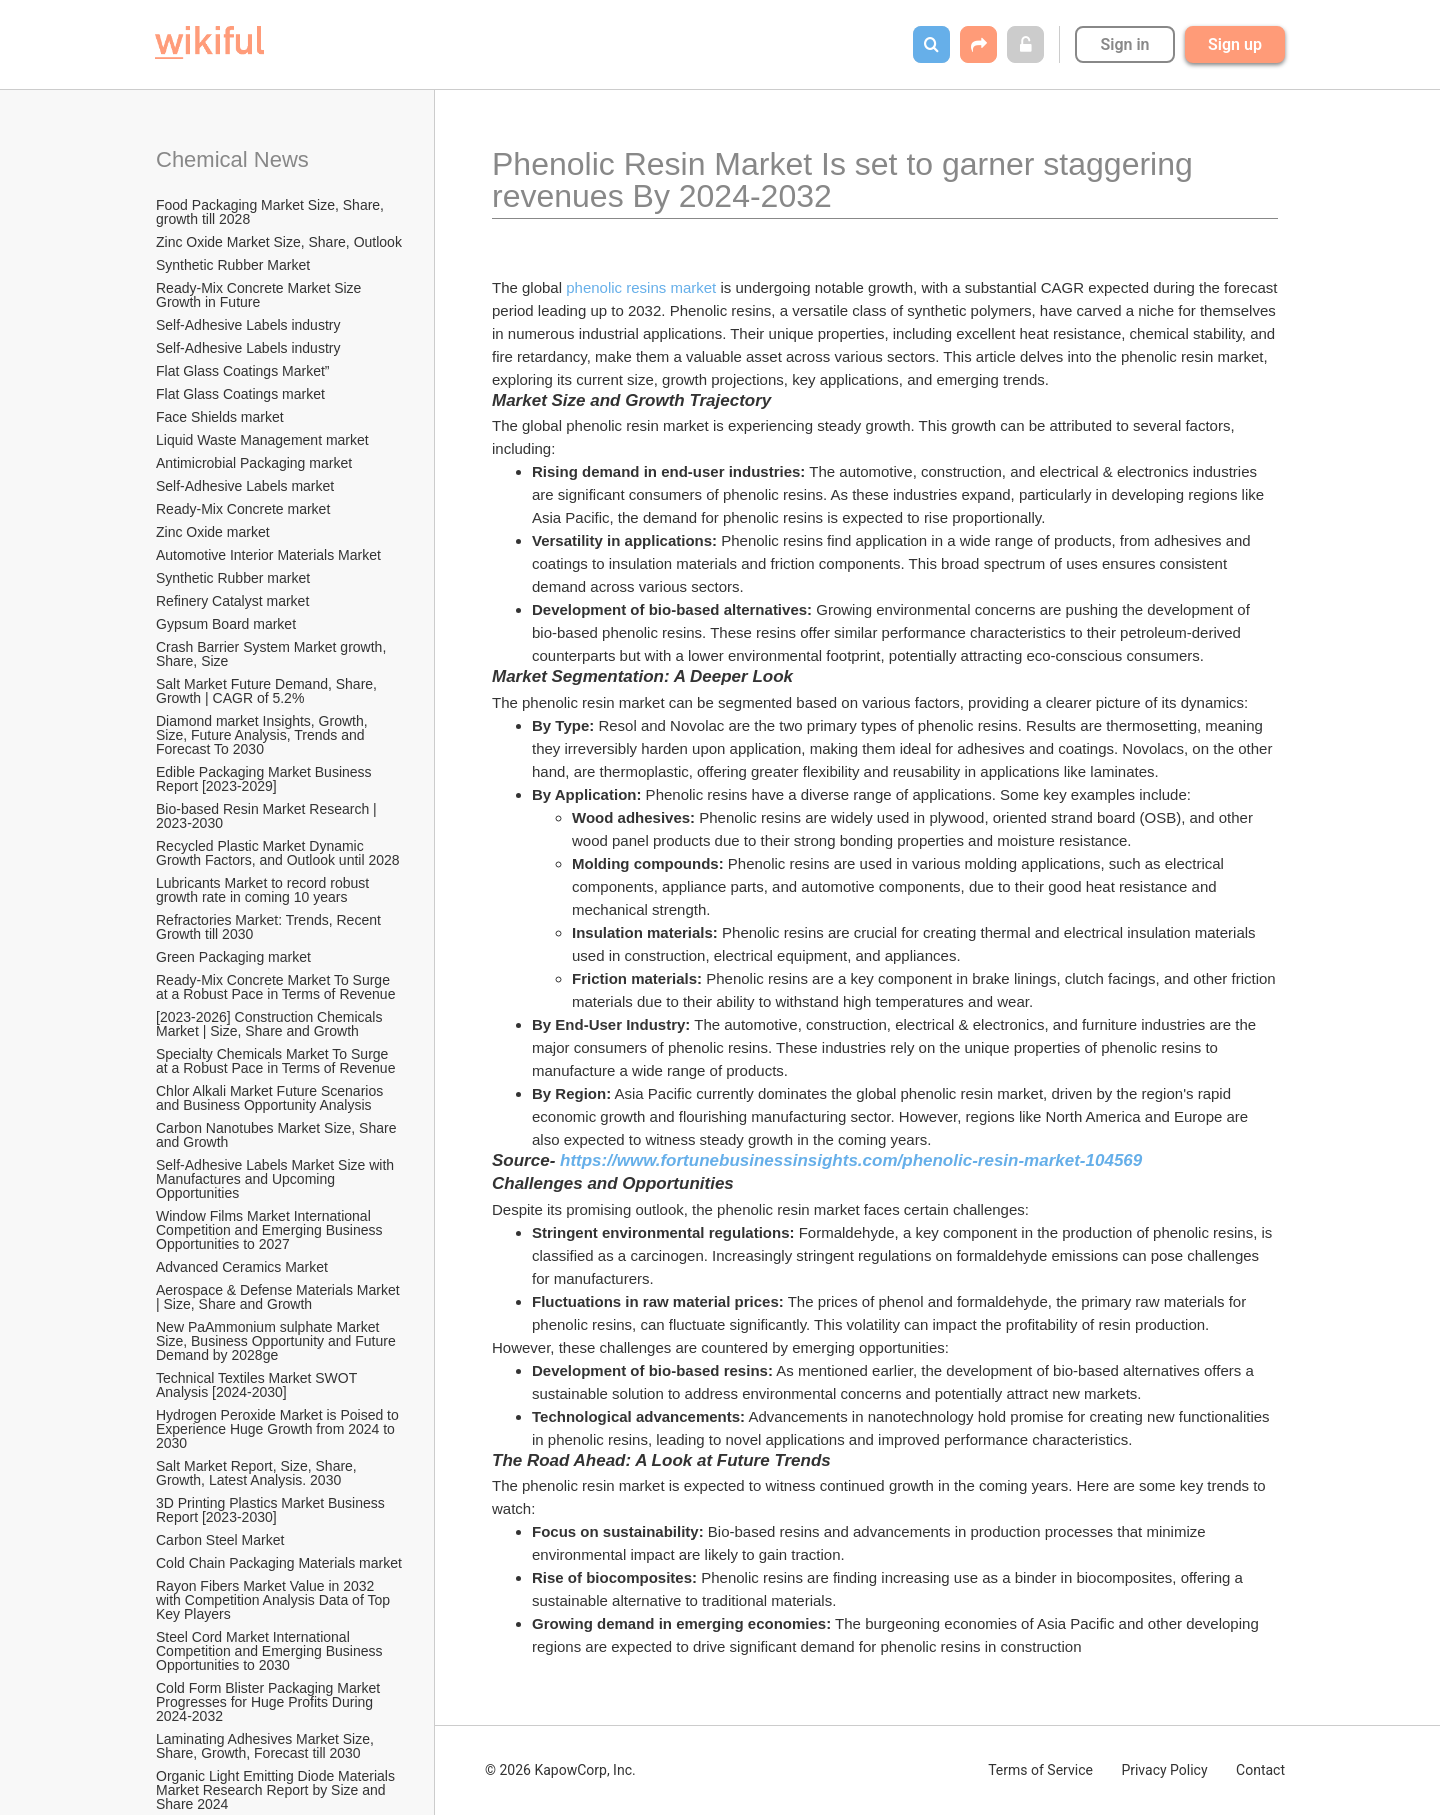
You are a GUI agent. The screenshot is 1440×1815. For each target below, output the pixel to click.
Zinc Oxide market (213, 532)
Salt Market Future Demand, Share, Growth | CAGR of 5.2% (268, 691)
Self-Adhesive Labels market (245, 486)
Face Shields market (220, 417)
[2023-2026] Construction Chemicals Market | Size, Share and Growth (271, 1024)
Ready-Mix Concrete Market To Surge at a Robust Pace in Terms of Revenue (275, 987)
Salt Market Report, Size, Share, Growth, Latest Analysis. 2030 (258, 1473)
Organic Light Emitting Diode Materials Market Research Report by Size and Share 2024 (277, 1790)
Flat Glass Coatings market (240, 394)
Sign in (1124, 44)
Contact (1260, 1770)
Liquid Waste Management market (262, 440)
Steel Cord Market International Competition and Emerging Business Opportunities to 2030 (271, 1651)
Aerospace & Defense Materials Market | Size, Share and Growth (279, 1297)
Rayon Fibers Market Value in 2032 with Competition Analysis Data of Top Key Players (275, 1600)
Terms (1040, 1770)
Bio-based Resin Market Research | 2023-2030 (268, 816)
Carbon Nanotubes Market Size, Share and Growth (278, 1135)
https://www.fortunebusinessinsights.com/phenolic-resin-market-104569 (851, 1160)
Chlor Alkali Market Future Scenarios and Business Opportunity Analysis (271, 1098)
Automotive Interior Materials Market (268, 555)
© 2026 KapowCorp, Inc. (560, 1770)
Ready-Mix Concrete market (243, 509)
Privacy (1164, 1770)
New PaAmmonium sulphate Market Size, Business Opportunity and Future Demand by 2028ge (278, 1341)
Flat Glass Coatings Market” (243, 371)
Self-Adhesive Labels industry (248, 325)
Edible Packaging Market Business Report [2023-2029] (265, 779)
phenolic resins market (641, 287)
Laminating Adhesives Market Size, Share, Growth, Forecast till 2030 (267, 1746)
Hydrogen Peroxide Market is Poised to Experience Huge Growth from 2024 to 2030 (279, 1429)
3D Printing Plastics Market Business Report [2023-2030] (272, 1510)
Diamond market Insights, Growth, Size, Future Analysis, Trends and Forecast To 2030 (264, 735)
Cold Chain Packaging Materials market (279, 1563)
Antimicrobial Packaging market (254, 463)
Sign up (1235, 44)
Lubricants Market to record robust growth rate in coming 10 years (264, 890)
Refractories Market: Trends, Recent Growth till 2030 (270, 927)
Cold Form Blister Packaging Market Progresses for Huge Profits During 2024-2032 (270, 1702)
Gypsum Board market (228, 624)
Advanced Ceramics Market (242, 1267)
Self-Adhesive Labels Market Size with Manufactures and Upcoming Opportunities (277, 1179)
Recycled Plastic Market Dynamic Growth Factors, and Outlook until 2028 (278, 853)
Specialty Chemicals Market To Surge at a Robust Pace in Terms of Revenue (275, 1061)
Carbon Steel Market (220, 1540)
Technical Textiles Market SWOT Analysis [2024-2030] (258, 1385)
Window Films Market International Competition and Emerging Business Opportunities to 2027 (271, 1230)
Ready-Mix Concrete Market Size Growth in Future (260, 295)
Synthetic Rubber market (233, 578)
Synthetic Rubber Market (233, 265)
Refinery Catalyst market (232, 601)
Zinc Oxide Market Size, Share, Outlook (279, 242)
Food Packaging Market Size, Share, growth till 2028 (272, 212)
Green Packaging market (233, 957)
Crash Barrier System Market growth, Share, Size (273, 654)
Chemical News (232, 159)
